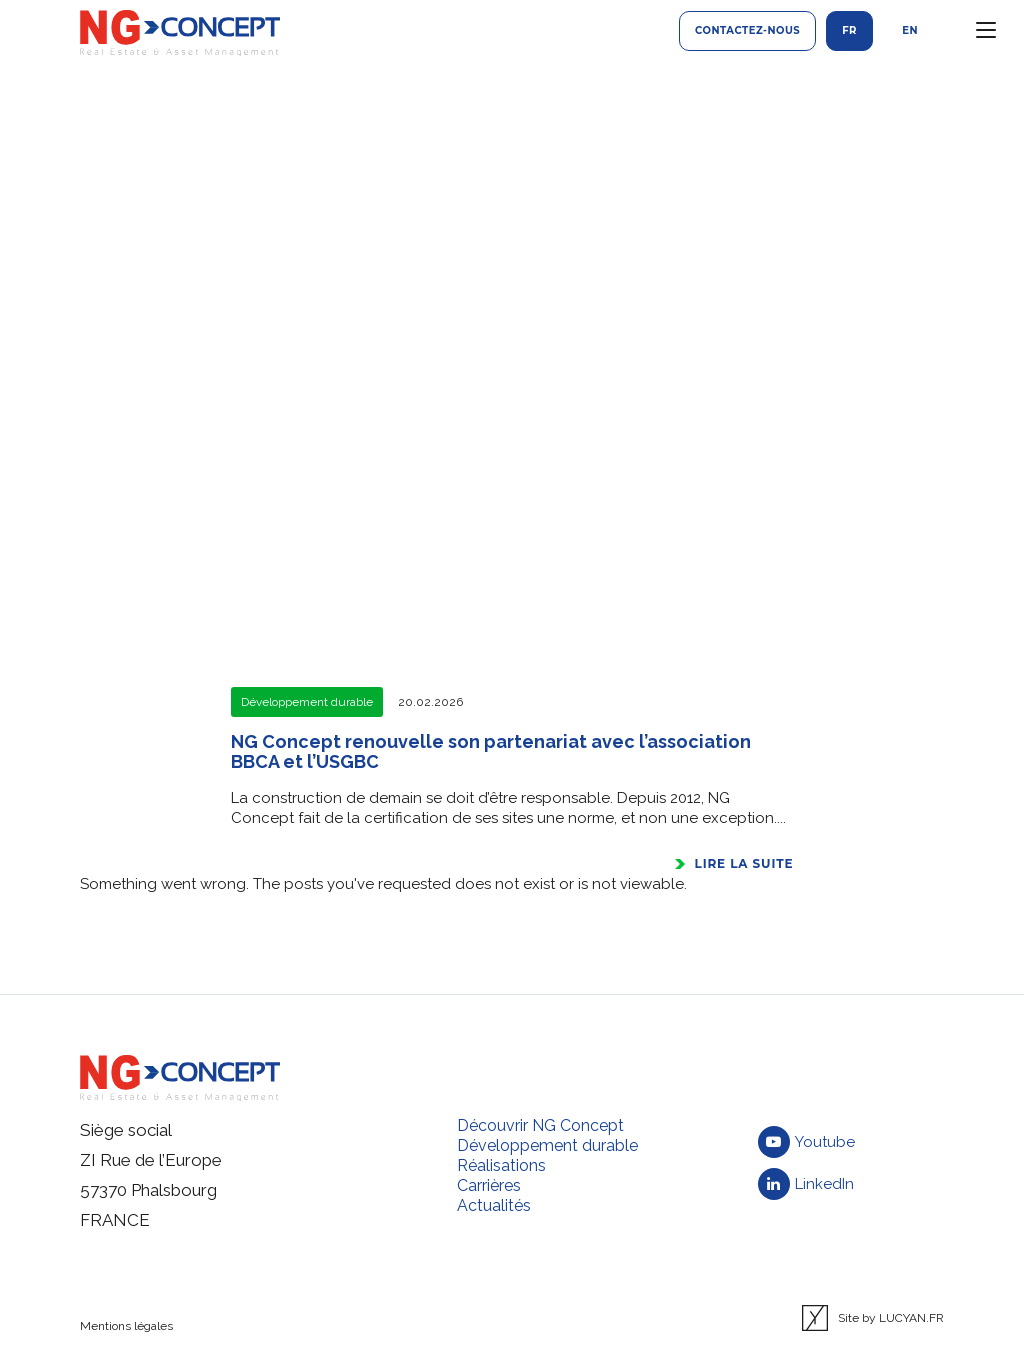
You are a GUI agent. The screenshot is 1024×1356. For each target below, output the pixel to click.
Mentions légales (126, 1326)
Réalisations (501, 1165)
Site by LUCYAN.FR (873, 1318)
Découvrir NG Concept (540, 1125)
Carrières (489, 1185)
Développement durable (547, 1145)
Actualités (494, 1205)
